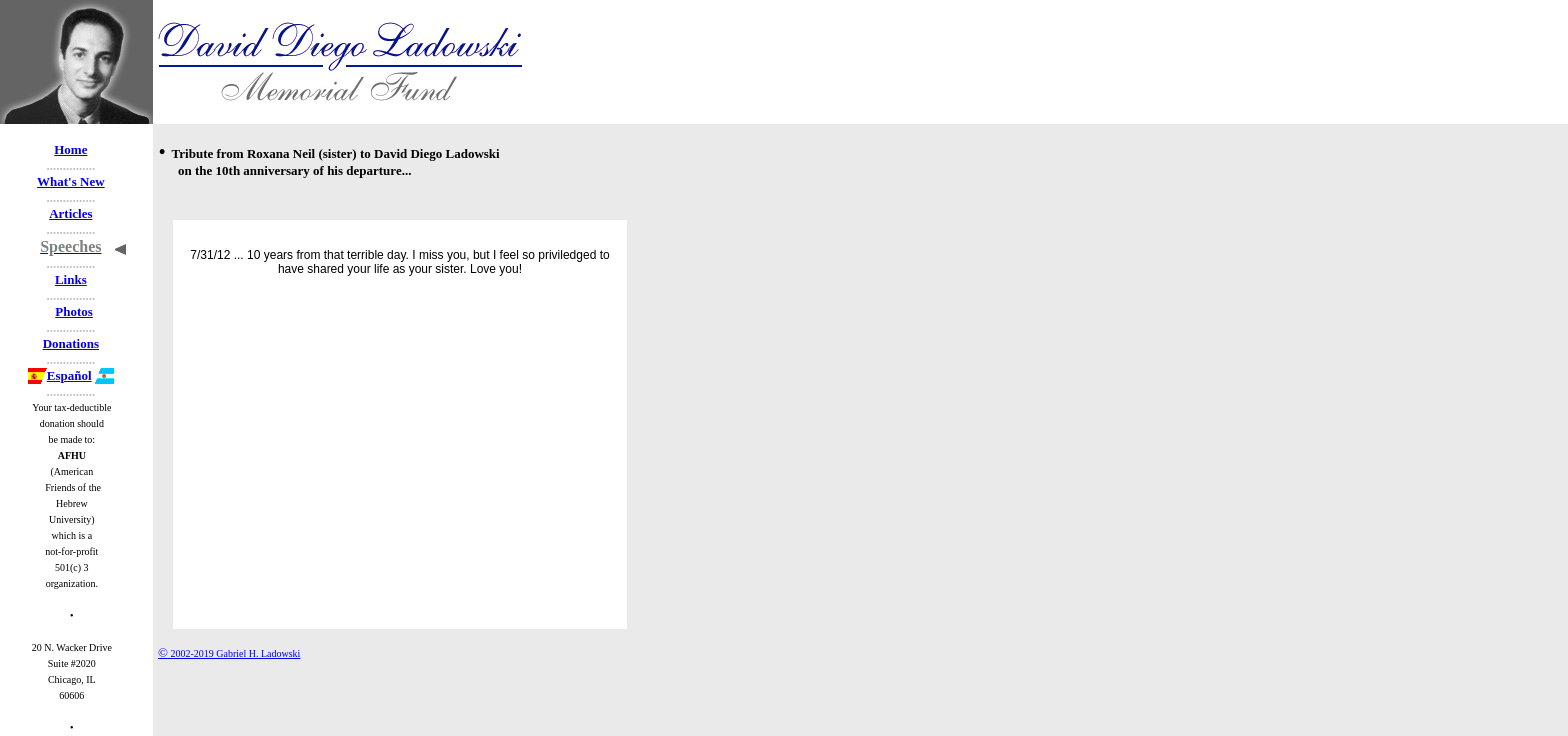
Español (60, 375)
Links (71, 279)
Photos (74, 311)
